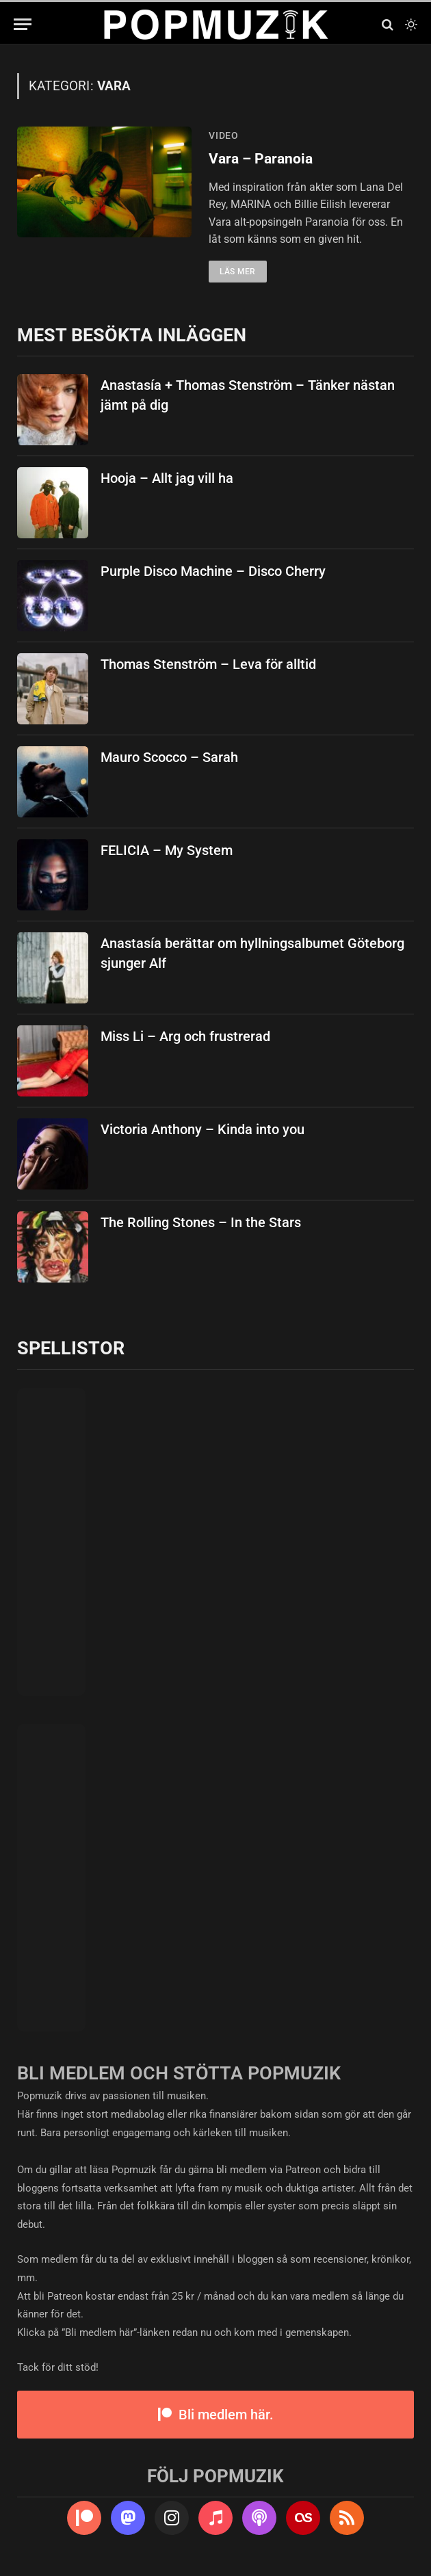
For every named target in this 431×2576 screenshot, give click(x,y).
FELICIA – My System (167, 850)
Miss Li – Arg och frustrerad (185, 1036)
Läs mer (238, 271)
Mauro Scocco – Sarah (169, 757)
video (224, 135)
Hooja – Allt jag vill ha (167, 478)
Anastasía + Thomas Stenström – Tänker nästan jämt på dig (248, 395)
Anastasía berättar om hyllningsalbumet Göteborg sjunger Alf (252, 953)
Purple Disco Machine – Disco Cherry (213, 571)
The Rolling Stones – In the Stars (201, 1222)
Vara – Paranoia (261, 158)
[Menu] (22, 24)
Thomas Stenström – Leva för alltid (208, 664)
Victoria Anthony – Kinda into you (202, 1129)
